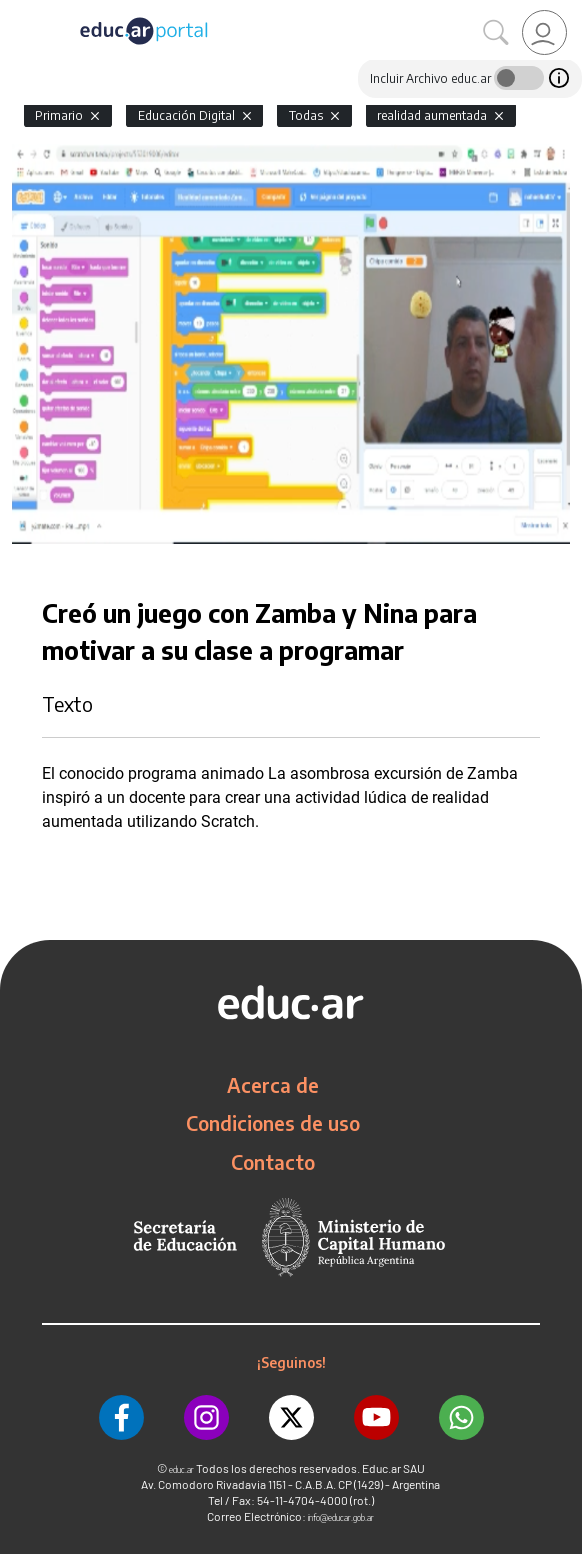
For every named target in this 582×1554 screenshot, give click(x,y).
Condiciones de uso (273, 1123)
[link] (544, 32)
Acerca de (273, 1085)
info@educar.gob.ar (341, 1517)
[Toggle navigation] (18, 11)
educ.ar (181, 1469)
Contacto (273, 1162)
